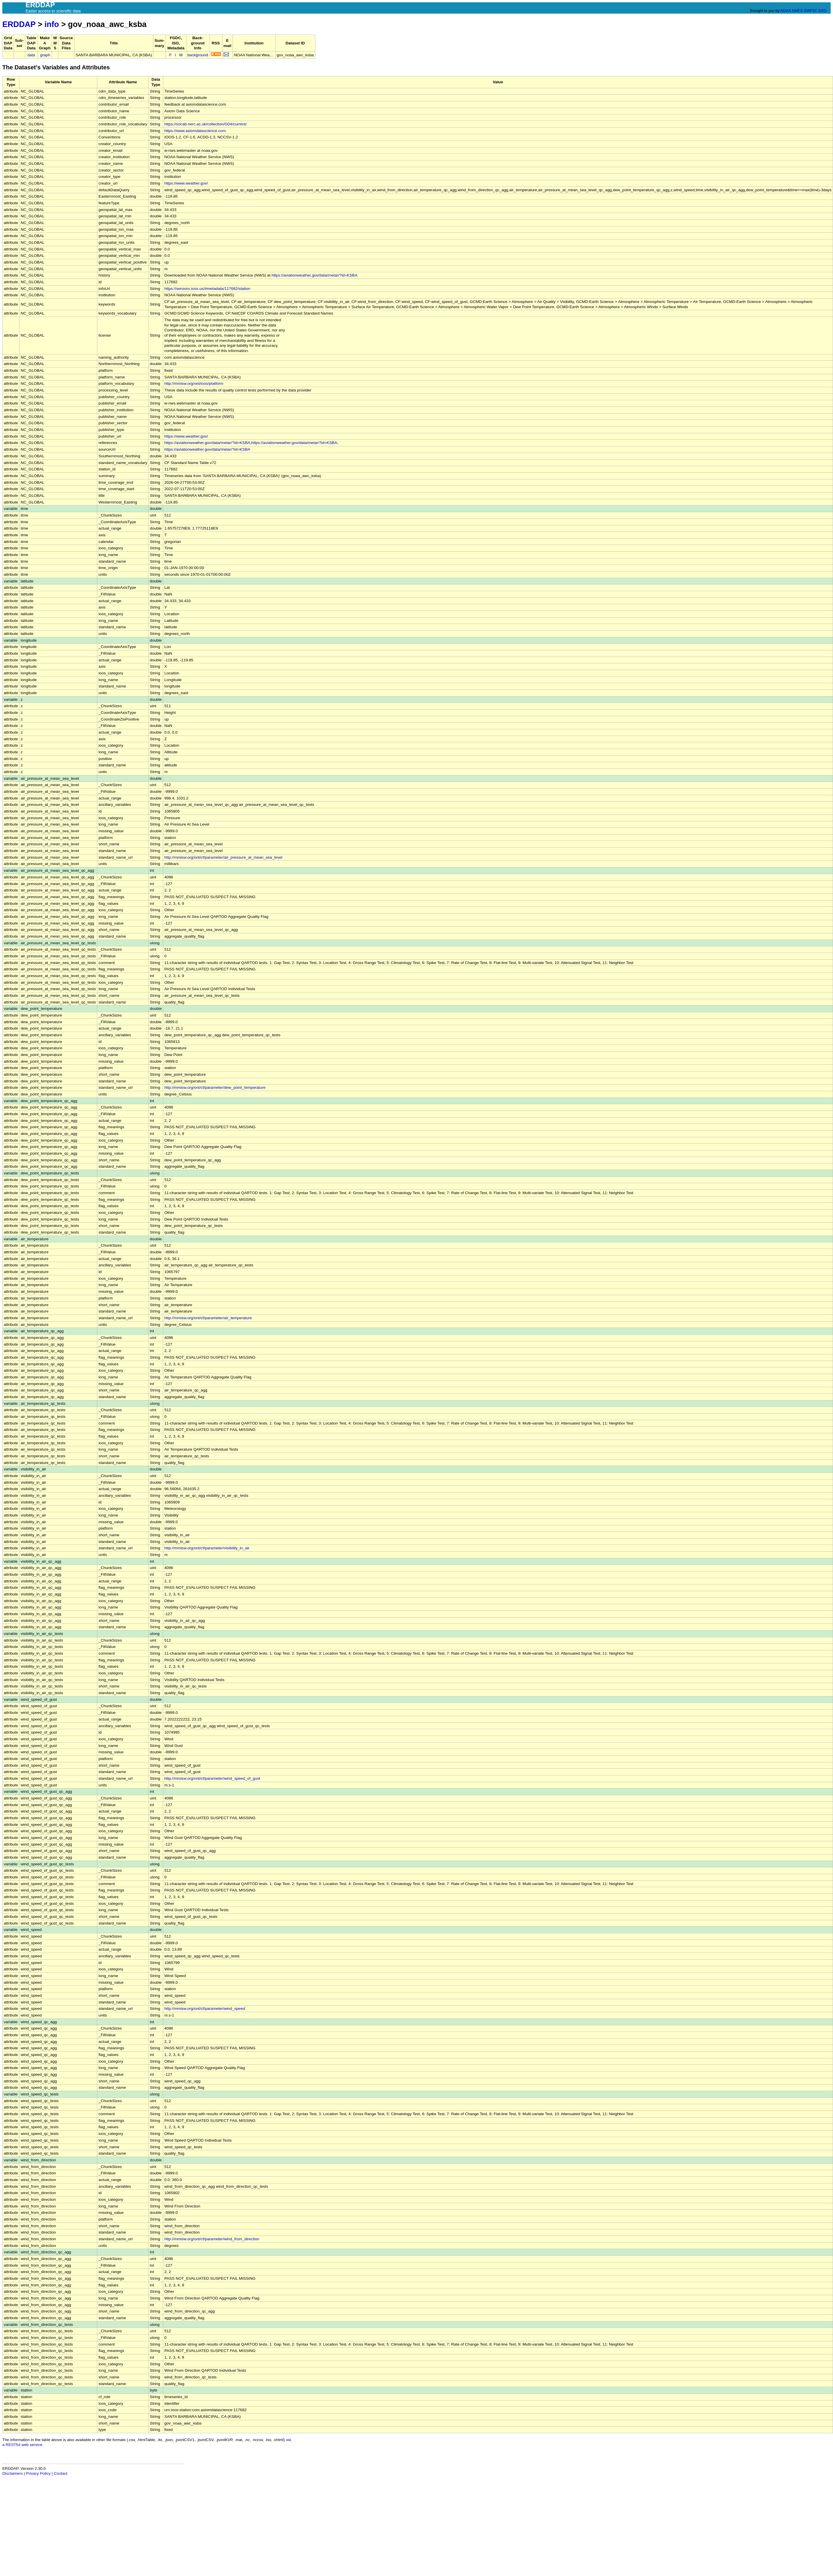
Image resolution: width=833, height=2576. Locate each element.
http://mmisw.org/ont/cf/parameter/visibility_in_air (206, 1548)
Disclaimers (12, 2473)
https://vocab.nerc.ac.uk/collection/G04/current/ (205, 124)
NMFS (797, 10)
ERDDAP (18, 24)
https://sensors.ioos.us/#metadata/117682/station (207, 288)
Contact (60, 2473)
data (31, 55)
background (198, 55)
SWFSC (811, 10)
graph (45, 55)
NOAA (785, 10)
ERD (822, 10)
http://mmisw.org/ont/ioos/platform (193, 383)
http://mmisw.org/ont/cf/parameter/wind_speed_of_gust (212, 1778)
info (51, 24)
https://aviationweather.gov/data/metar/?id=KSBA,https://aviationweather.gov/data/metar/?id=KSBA (250, 443)
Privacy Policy (38, 2473)
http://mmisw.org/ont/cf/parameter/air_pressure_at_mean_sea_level (223, 857)
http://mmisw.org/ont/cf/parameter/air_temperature (208, 1318)
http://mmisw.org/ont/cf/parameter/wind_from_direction (211, 2239)
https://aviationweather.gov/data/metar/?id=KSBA (314, 275)
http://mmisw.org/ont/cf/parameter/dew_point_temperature (214, 1087)
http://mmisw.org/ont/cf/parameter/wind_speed (204, 2008)
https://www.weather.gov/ (186, 183)
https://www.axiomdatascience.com (195, 131)
